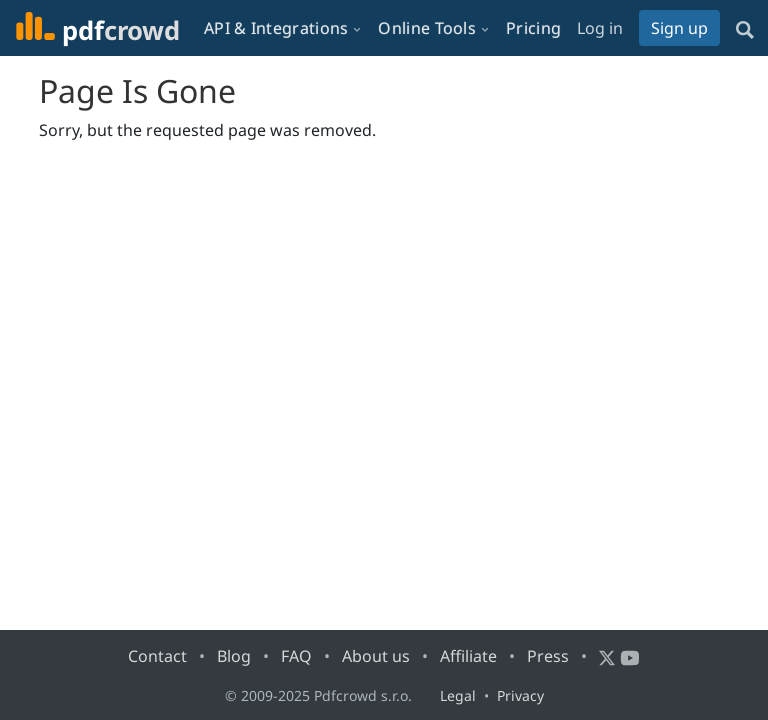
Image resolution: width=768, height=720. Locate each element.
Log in (600, 28)
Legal (458, 695)
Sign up (679, 28)
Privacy (520, 695)
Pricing (533, 28)
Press (548, 656)
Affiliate (468, 656)
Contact (157, 656)
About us (376, 656)
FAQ (296, 656)
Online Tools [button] (427, 28)
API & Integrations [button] (276, 28)
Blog (234, 656)
